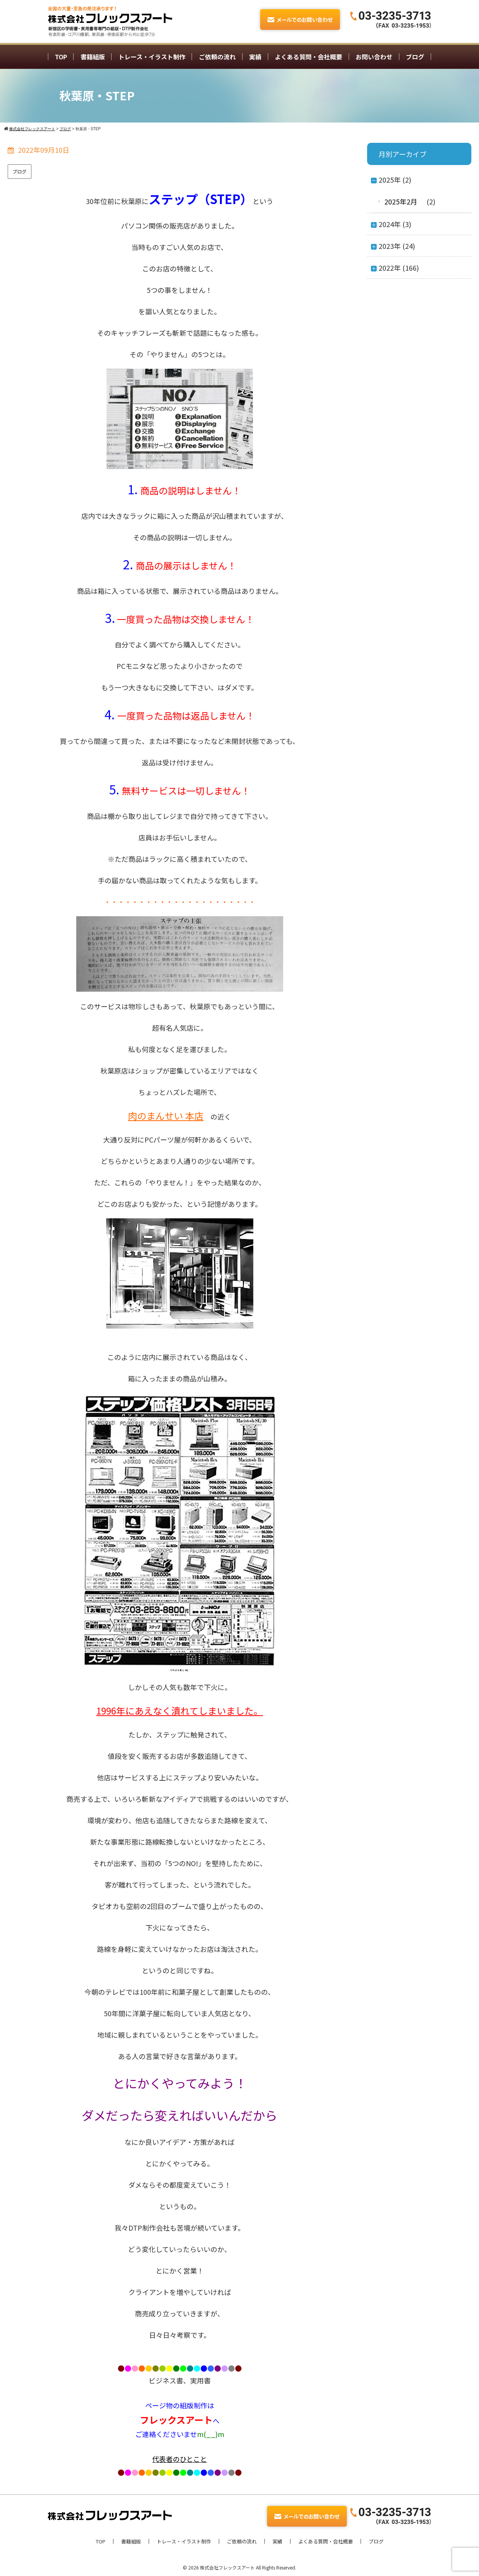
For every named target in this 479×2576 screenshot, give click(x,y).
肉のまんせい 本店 (165, 1115)
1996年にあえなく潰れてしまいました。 (179, 1710)
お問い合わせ (374, 56)
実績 (255, 56)
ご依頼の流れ (217, 56)
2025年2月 (400, 201)
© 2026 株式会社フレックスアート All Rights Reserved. (239, 2567)
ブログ (415, 56)
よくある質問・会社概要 (308, 56)
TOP (61, 56)
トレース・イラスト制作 (151, 56)
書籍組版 (92, 56)
